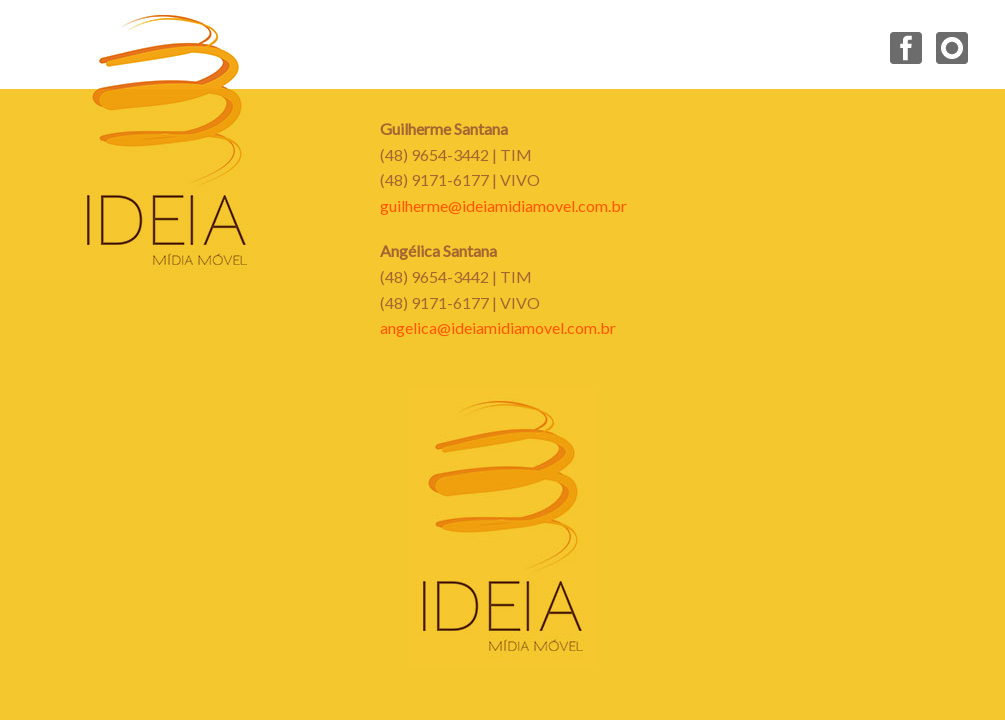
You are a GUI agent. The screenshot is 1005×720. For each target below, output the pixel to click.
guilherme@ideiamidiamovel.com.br (503, 205)
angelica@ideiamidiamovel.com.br (498, 327)
